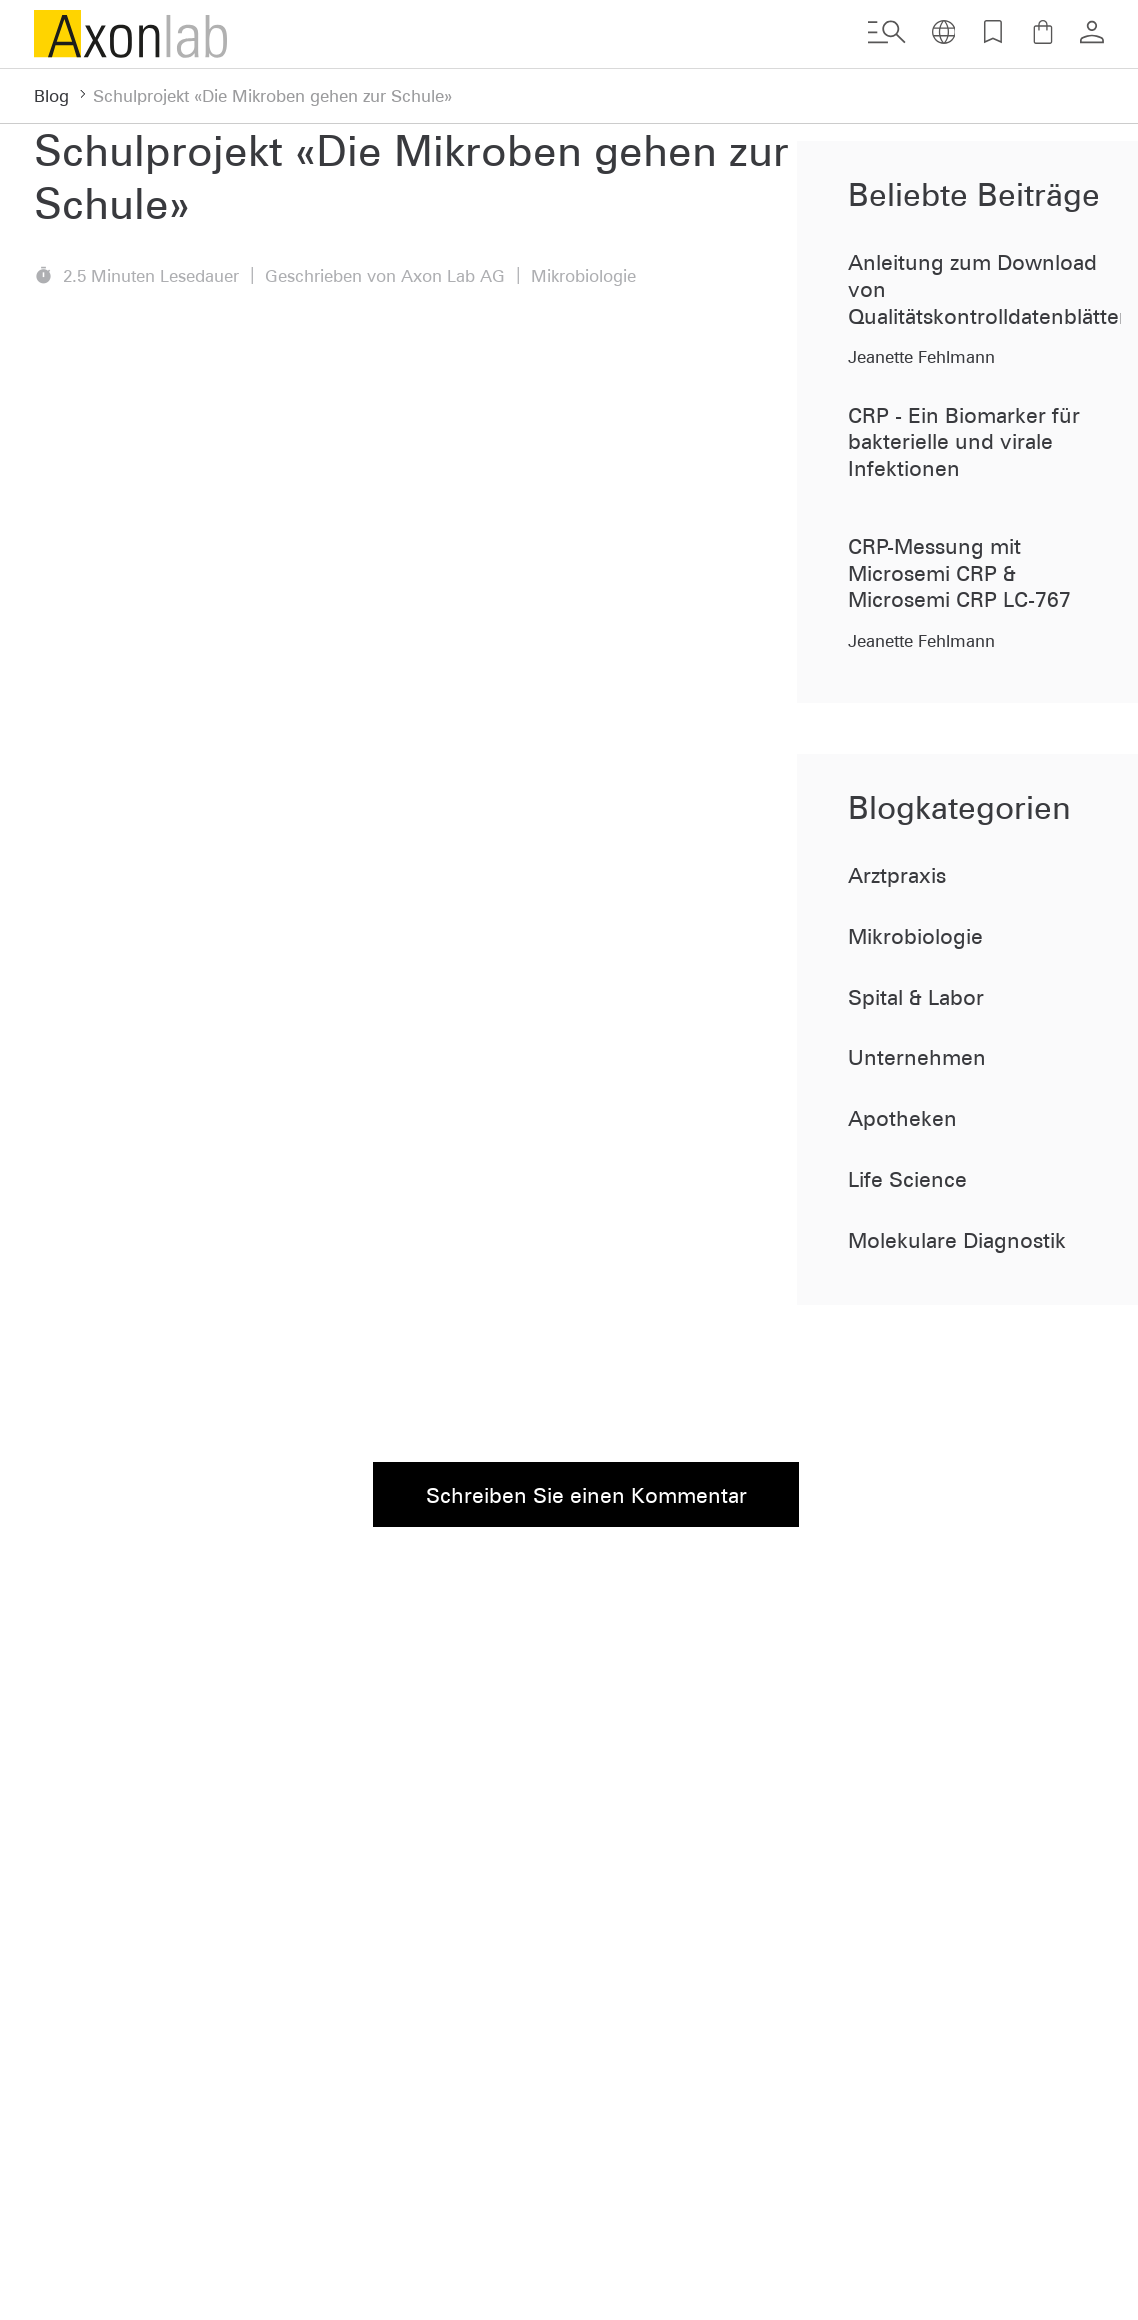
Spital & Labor (916, 997)
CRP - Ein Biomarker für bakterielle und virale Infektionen (964, 441)
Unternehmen (917, 1057)
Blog (51, 95)
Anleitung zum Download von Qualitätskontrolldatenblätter (984, 288)
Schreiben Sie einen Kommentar (586, 1495)
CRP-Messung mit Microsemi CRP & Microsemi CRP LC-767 (959, 572)
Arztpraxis (897, 875)
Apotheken (902, 1118)
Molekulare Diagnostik (957, 1240)
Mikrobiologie (915, 936)
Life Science (907, 1179)
